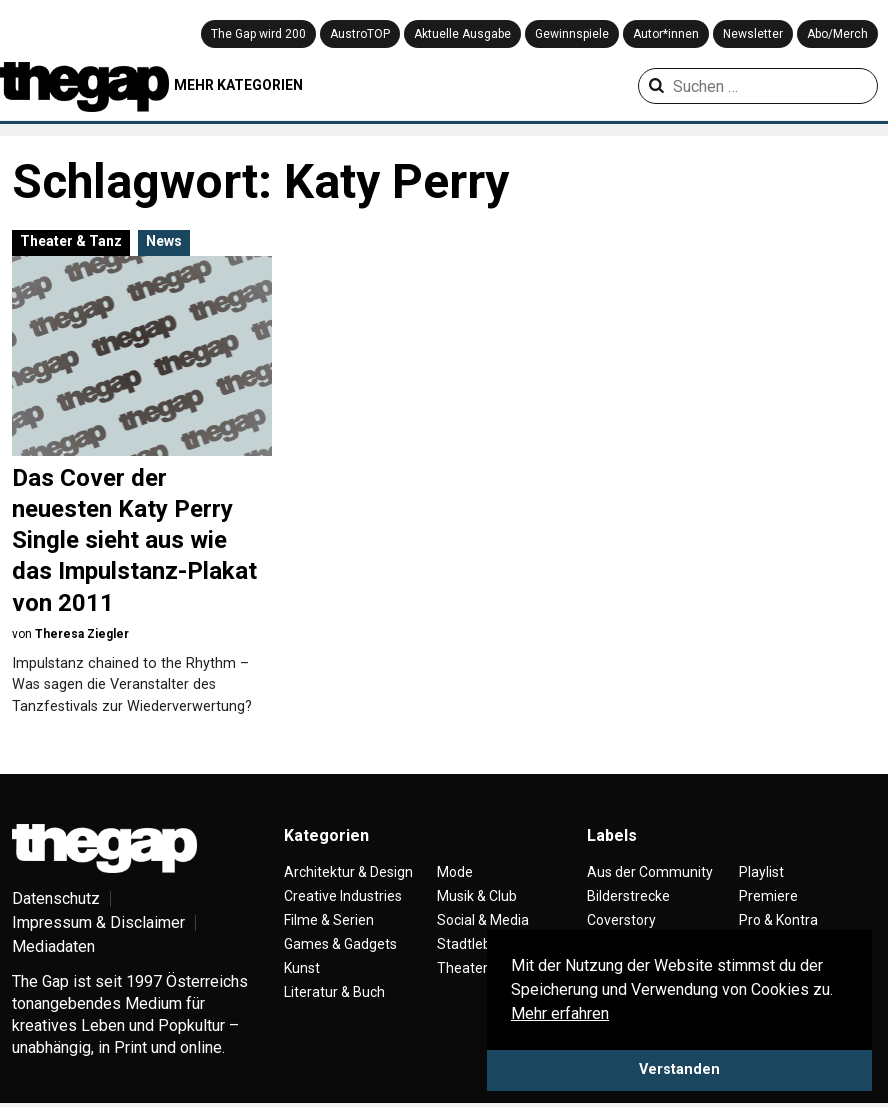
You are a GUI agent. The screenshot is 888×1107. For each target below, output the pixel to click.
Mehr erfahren (560, 1013)
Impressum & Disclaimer (98, 922)
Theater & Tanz (71, 241)
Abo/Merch (837, 34)
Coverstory (621, 920)
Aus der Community (650, 872)
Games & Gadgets (340, 944)
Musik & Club (477, 896)
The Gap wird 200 (258, 34)
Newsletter (753, 34)
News (164, 241)
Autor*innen (666, 34)
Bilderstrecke (628, 896)
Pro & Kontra (778, 920)
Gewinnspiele (572, 34)
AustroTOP (360, 34)
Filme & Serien (329, 920)
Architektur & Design (348, 872)
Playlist (761, 872)
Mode (455, 872)
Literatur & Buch (334, 992)
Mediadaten (53, 946)
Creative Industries (343, 896)
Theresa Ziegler (82, 634)
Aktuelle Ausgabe (462, 34)
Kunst (302, 968)
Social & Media (483, 920)
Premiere (768, 896)
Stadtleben (472, 944)
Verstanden (679, 1069)
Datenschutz (56, 898)
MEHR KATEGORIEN (238, 85)
